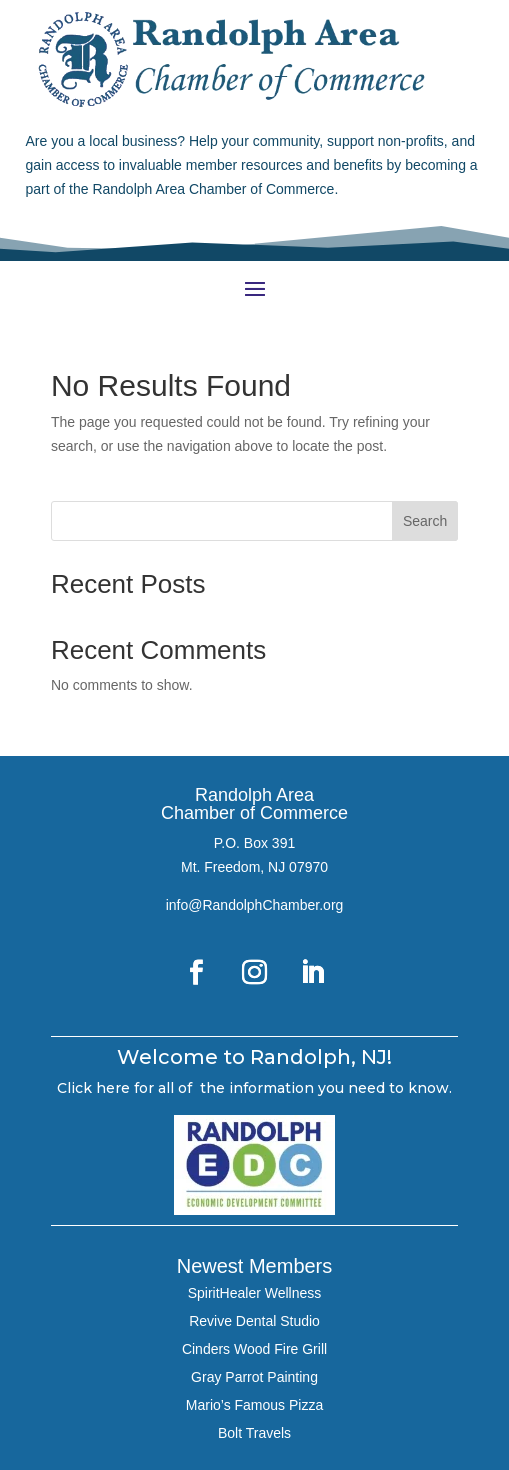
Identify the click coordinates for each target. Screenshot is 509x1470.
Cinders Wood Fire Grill (254, 1349)
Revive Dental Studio (254, 1321)
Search (425, 521)
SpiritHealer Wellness (255, 1293)
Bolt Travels (254, 1433)
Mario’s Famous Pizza (254, 1405)
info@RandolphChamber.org (255, 905)
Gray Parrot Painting (254, 1377)
